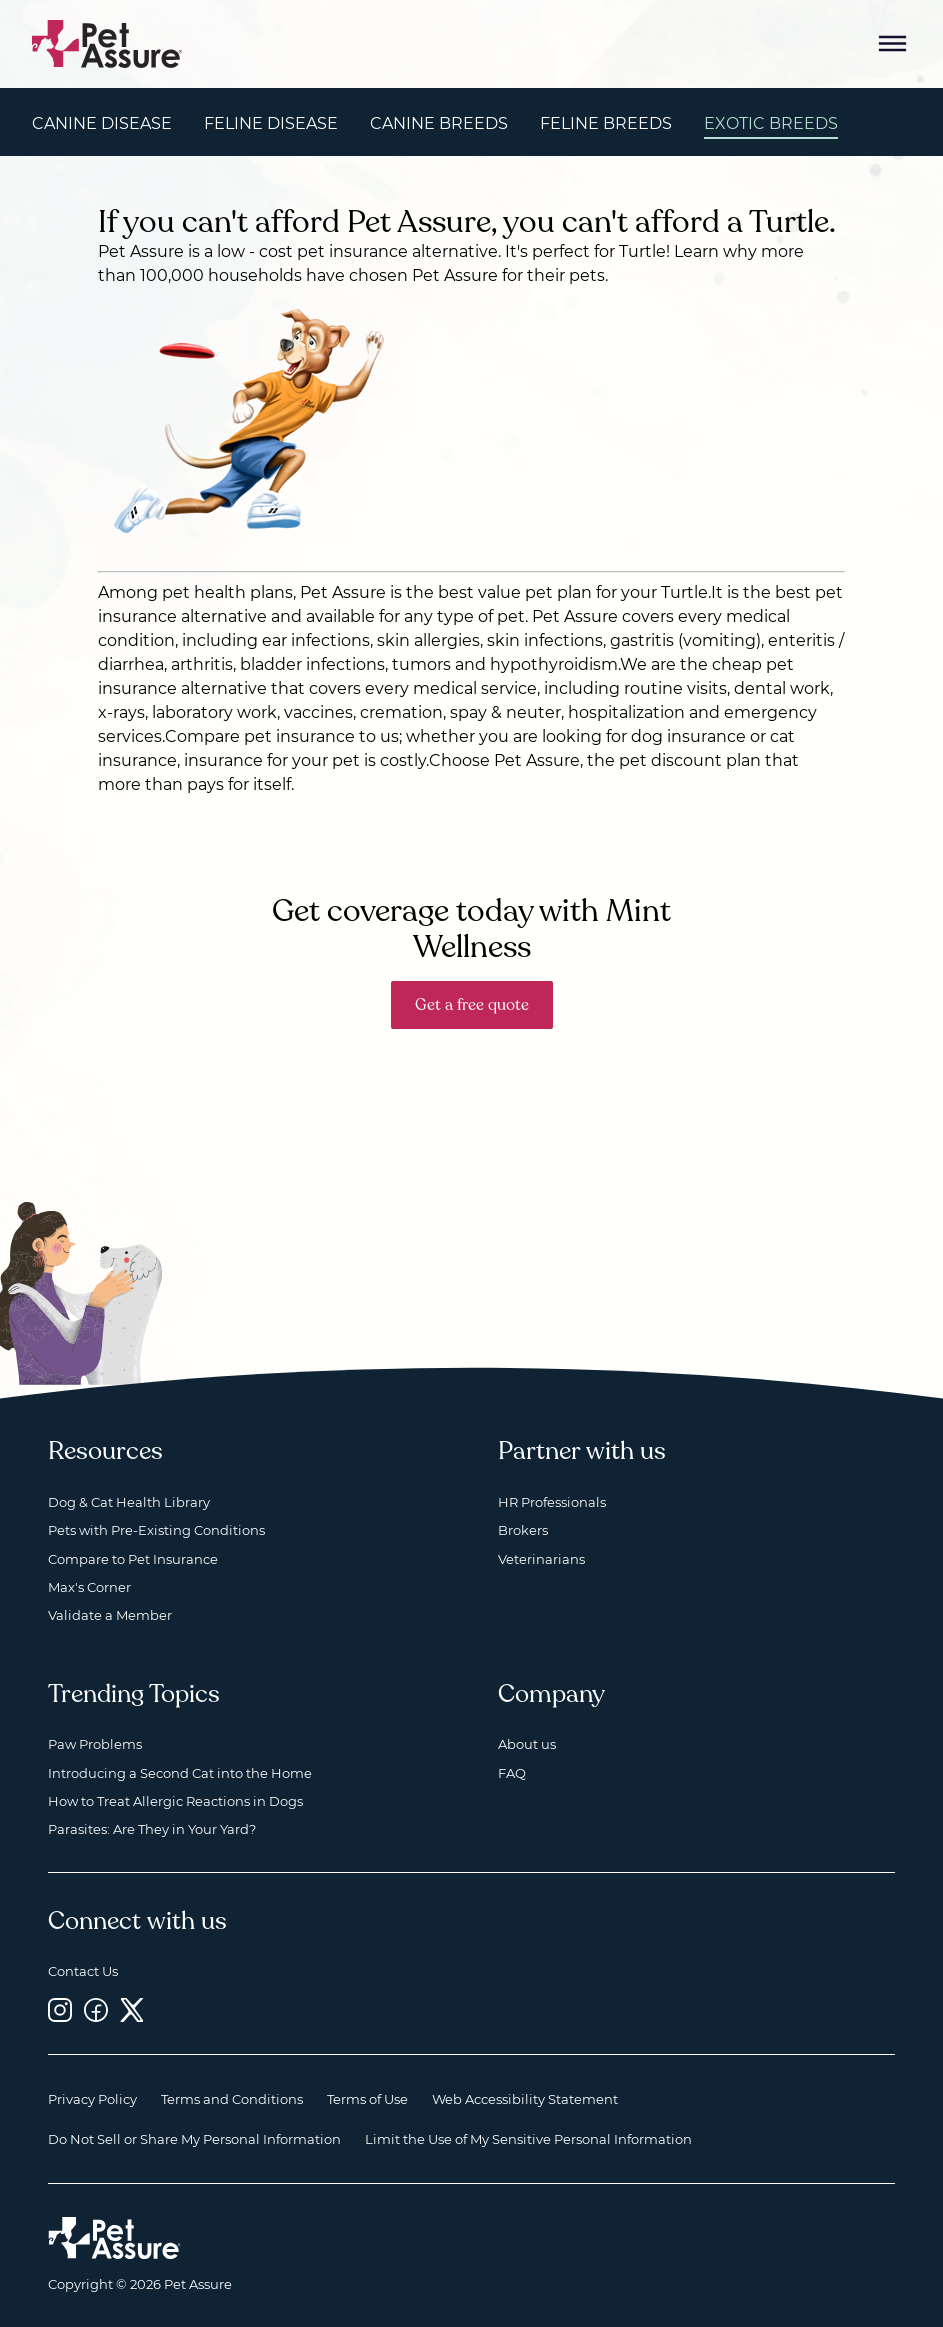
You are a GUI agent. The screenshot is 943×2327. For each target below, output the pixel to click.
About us (527, 1744)
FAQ (512, 1773)
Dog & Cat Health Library (129, 1502)
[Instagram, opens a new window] (60, 2010)
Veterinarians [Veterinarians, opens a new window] (541, 1559)
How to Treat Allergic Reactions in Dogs (175, 1801)
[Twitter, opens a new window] (132, 2010)
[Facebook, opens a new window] (96, 2010)
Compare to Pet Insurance (133, 1559)
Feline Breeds (606, 123)
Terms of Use (367, 2099)
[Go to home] (107, 42)
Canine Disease (102, 123)
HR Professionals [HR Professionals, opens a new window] (552, 1502)
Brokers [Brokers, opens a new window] (523, 1530)
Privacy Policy (92, 2099)
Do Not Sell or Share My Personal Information (194, 2139)
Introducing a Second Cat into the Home (180, 1773)
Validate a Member (110, 1615)
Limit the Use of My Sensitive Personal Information (528, 2139)
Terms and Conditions (232, 2099)
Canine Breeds (439, 123)
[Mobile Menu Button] (893, 44)
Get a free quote (472, 1005)
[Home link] (114, 2238)
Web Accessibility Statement (525, 2099)
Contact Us (83, 1971)
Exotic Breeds (771, 123)
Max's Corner (89, 1587)
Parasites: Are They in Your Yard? (152, 1829)
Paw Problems (95, 1744)
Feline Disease (271, 123)
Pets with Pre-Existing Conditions (156, 1530)
